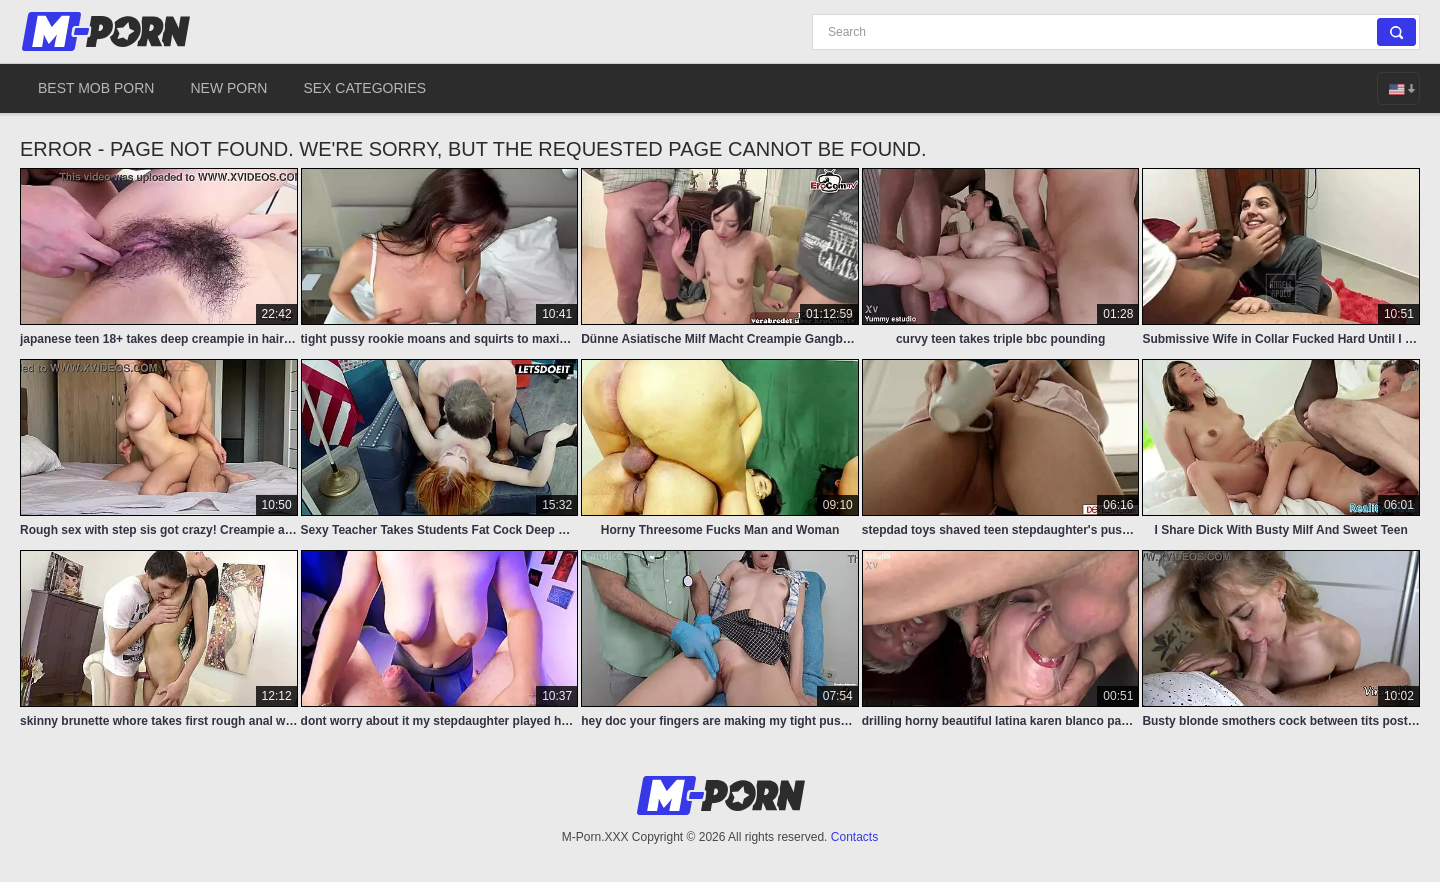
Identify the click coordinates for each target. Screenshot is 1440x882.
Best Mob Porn (96, 88)
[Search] (1116, 32)
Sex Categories (364, 88)
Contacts (854, 837)
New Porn (228, 88)
